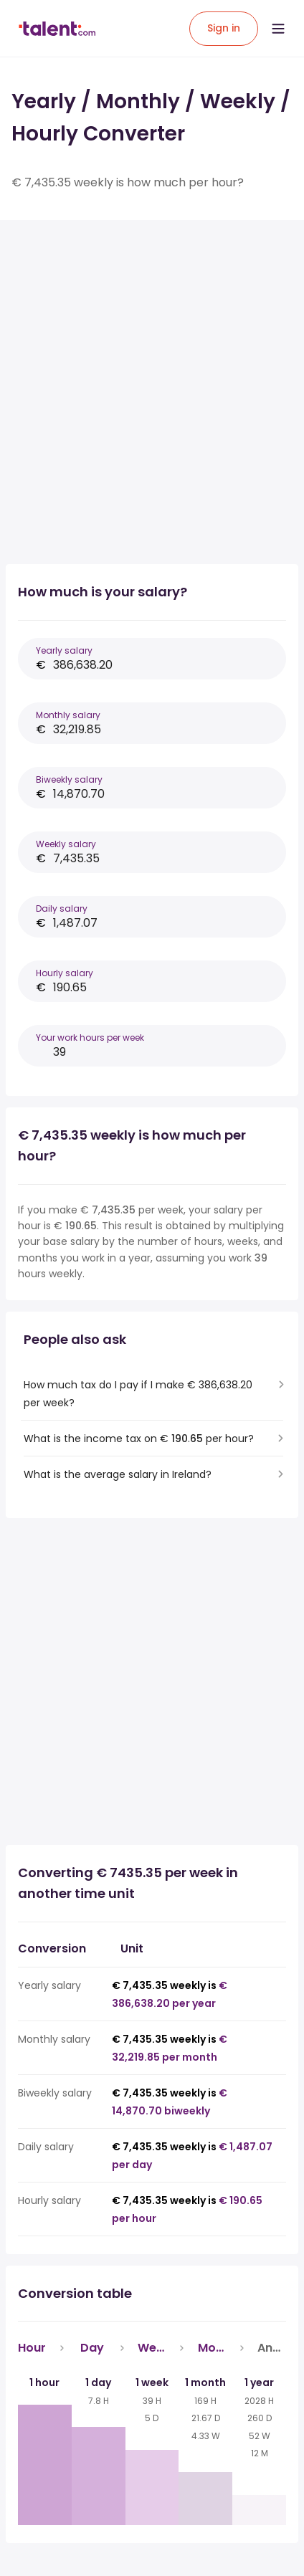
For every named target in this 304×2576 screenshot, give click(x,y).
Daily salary (61, 908)
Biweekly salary (69, 779)
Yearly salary (64, 650)
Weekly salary (66, 844)
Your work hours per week (90, 1037)
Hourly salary (64, 973)
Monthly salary (68, 715)
